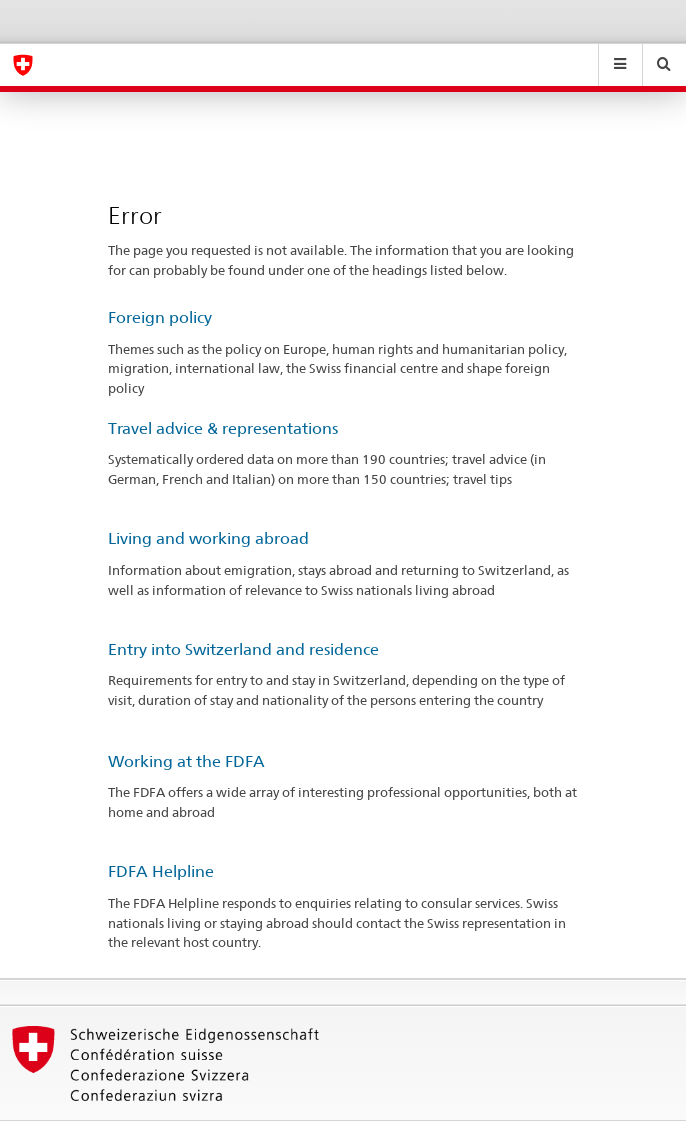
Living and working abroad (208, 538)
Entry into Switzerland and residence (243, 649)
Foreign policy (160, 317)
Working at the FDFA (186, 761)
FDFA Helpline (161, 871)
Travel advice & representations (223, 428)
